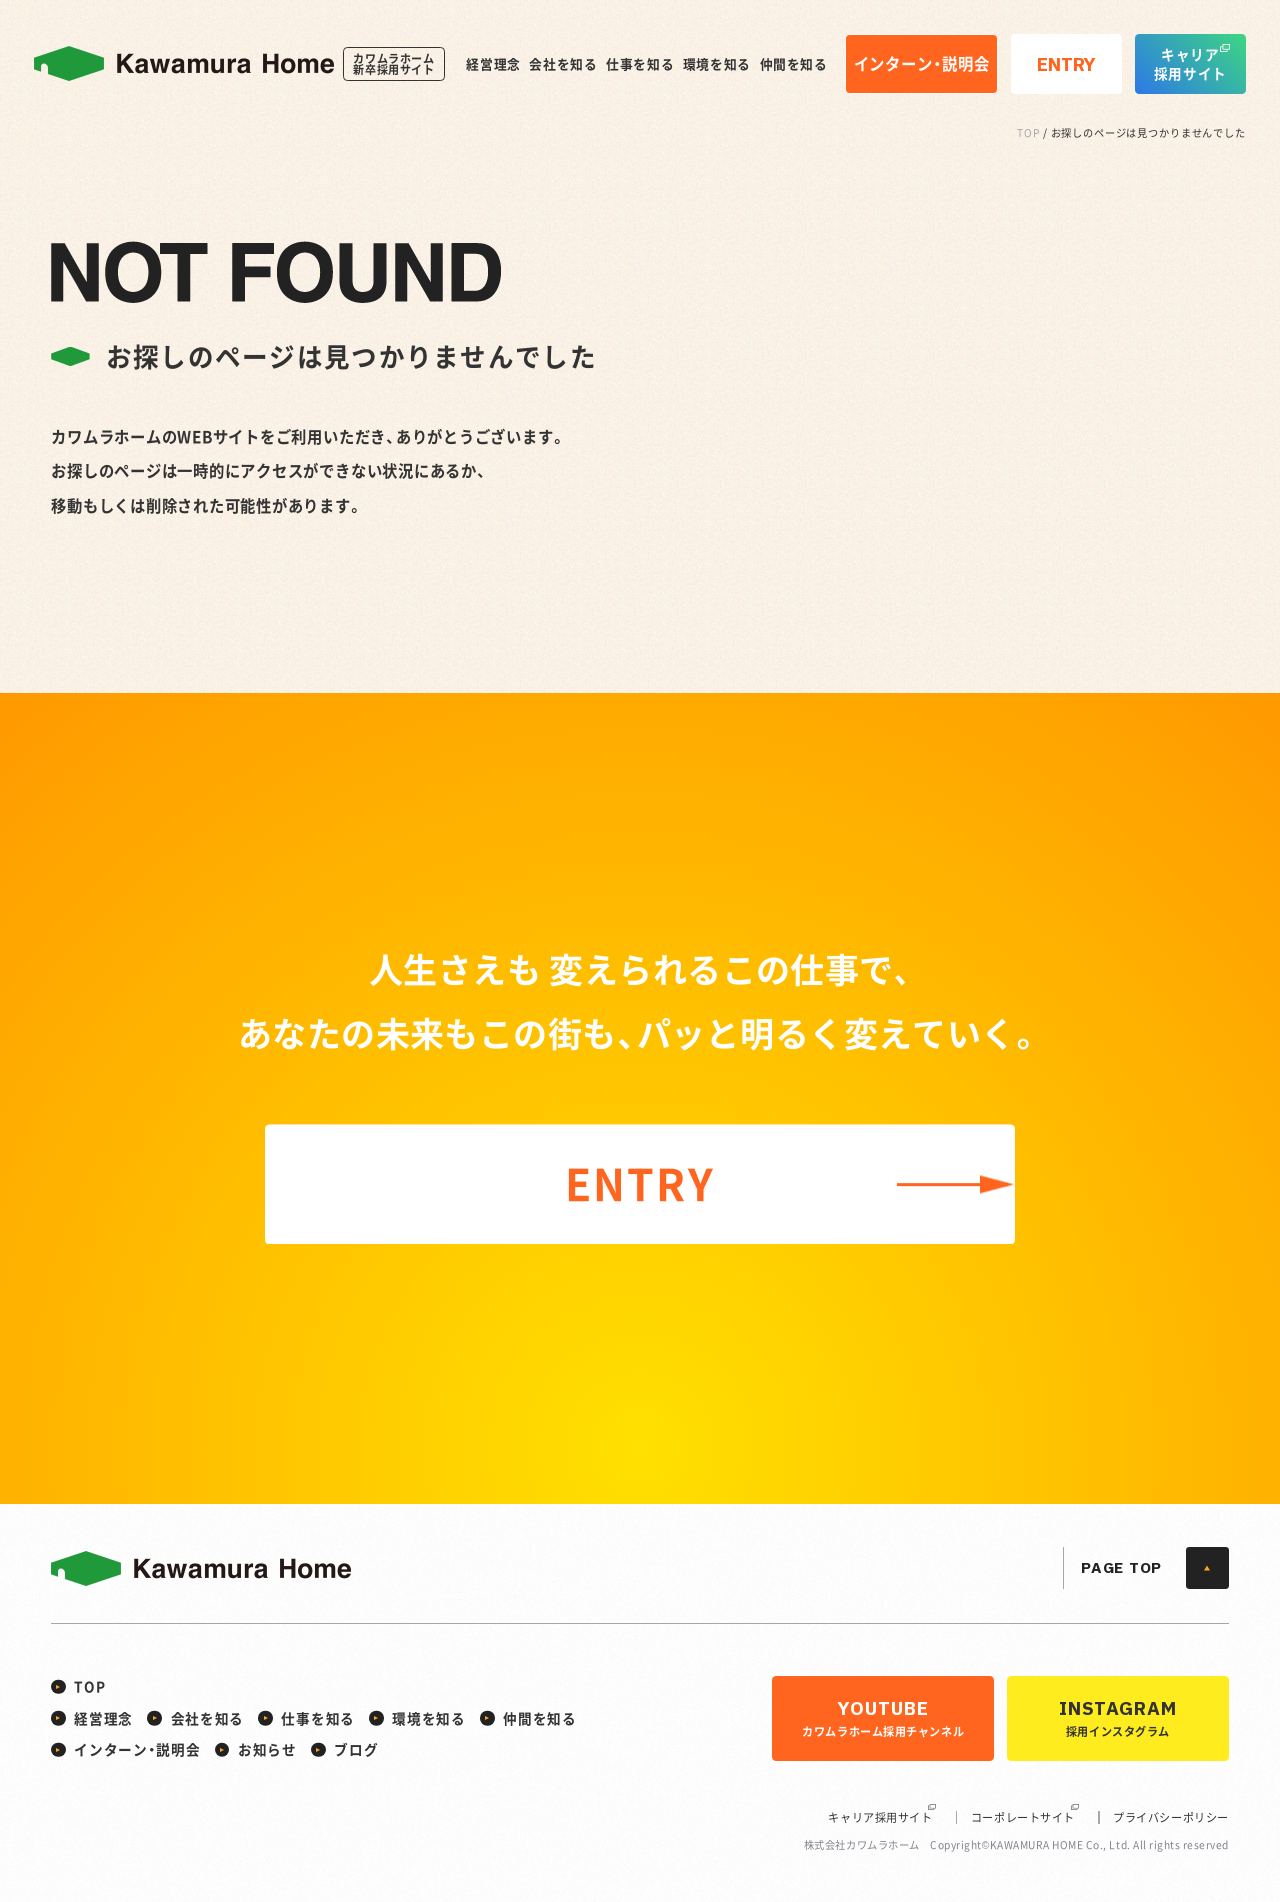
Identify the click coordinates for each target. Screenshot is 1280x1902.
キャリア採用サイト (880, 1817)
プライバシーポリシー (1171, 1817)
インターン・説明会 (137, 1749)
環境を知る (717, 64)
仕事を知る (640, 64)
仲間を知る (794, 64)
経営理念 (493, 64)
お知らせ (267, 1749)
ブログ (356, 1749)
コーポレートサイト (1023, 1817)
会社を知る (563, 64)
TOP (1028, 132)
